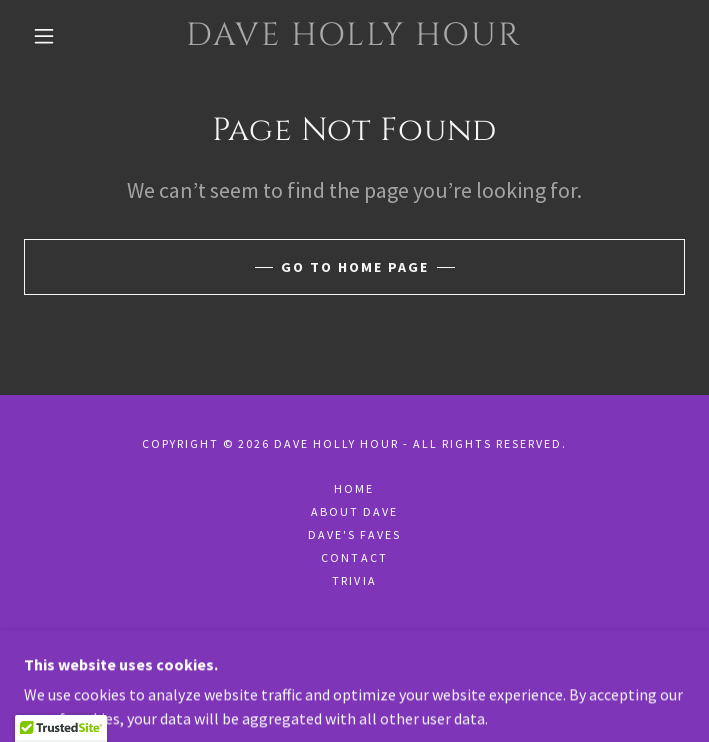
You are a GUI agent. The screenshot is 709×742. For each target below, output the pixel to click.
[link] (354, 36)
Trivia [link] (354, 580)
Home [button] (354, 488)
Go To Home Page (355, 267)
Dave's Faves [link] (354, 534)
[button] (57, 36)
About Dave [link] (354, 511)
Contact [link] (354, 557)
